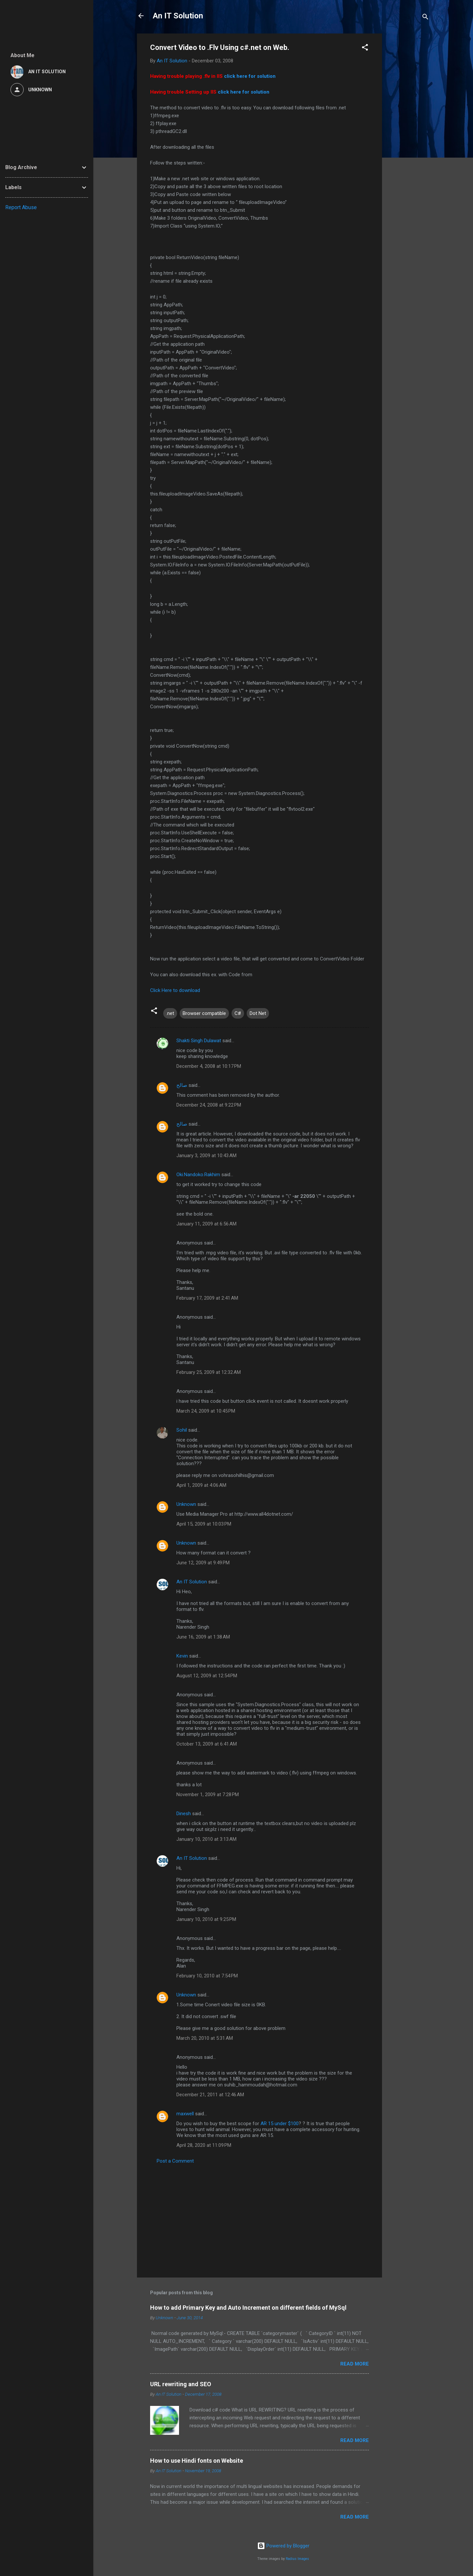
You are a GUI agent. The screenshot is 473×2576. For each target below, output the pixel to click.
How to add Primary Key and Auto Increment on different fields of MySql (248, 2307)
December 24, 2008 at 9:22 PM (208, 1105)
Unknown (186, 1504)
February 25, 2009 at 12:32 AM (208, 1372)
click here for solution (250, 76)
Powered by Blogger (283, 2546)
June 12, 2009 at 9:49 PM (203, 1563)
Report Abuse (21, 207)
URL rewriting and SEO (180, 2384)
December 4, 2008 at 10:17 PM (208, 1066)
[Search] (425, 18)
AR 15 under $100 (279, 2123)
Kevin (182, 1656)
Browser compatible (204, 1013)
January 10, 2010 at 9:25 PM (206, 1919)
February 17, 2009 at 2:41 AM (207, 1298)
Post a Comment (175, 2161)
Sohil (181, 1430)
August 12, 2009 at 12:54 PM (206, 1676)
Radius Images (297, 2559)
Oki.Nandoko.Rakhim (198, 1175)
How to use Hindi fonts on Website (196, 2460)
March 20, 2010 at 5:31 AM (204, 2038)
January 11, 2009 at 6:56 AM (206, 1224)
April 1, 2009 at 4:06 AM (201, 1485)
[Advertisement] (408, 132)
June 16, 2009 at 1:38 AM (203, 1637)
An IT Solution (178, 15)
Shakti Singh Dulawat (198, 1041)
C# (238, 1013)
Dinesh (183, 1813)
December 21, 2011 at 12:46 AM (210, 2095)
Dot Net (258, 1013)
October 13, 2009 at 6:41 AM (206, 1744)
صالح (181, 1085)
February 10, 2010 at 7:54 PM (207, 1976)
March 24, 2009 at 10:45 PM (205, 1411)
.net (170, 1013)
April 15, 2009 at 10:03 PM (203, 1524)
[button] (365, 48)
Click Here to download (175, 990)
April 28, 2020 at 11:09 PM (203, 2145)
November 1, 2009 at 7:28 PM (207, 1794)
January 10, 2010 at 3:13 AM (206, 1839)
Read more (354, 2364)
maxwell (185, 2114)
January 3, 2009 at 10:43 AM (206, 1155)
